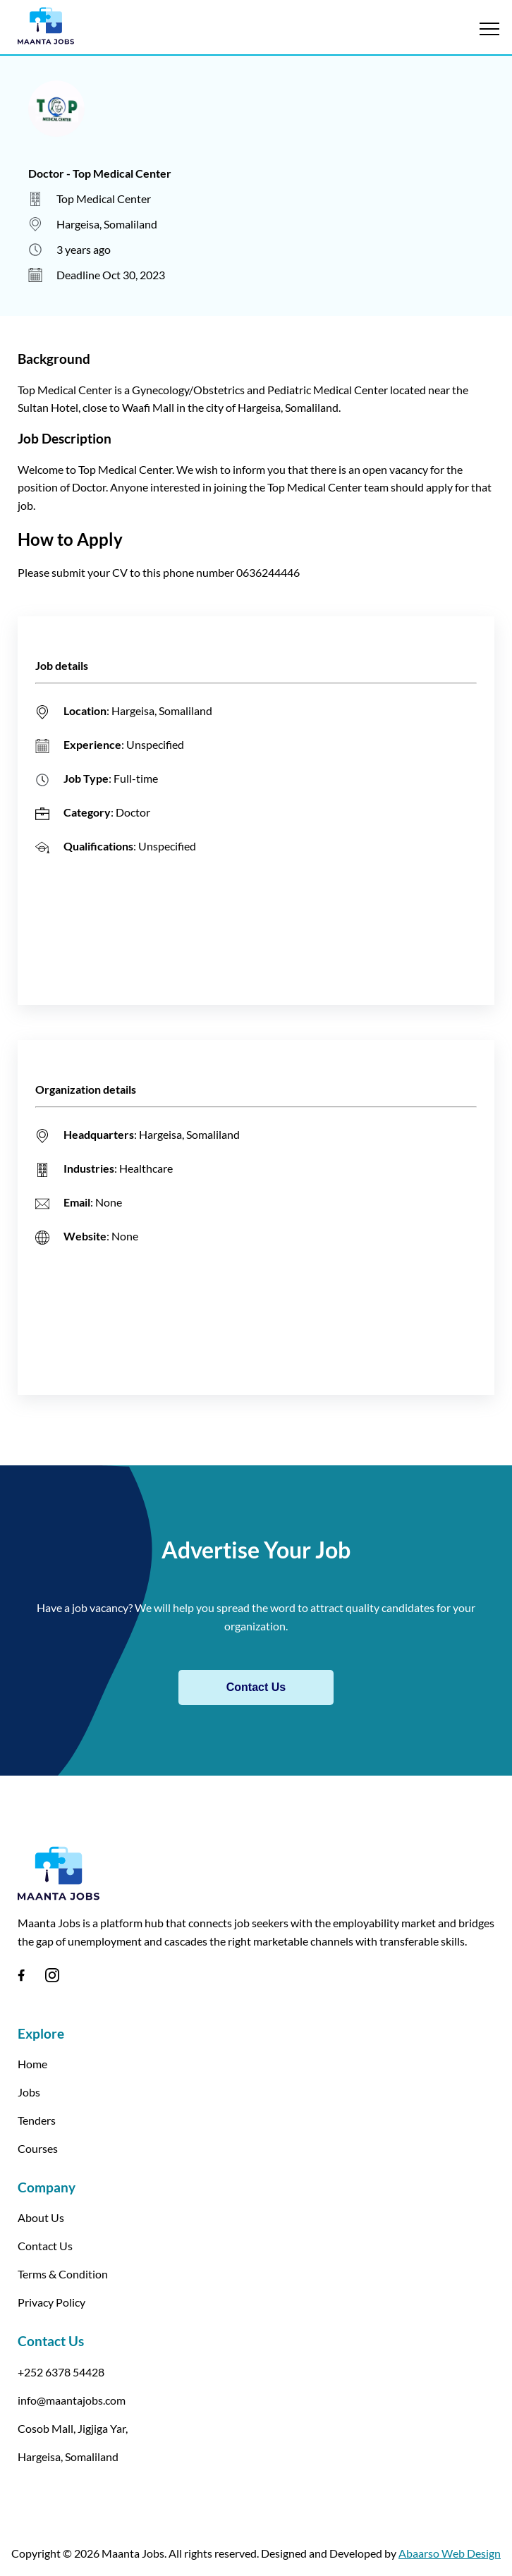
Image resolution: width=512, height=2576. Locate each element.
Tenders (37, 2120)
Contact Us (256, 1687)
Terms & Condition (63, 2274)
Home (32, 2063)
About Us (41, 2217)
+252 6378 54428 (61, 2372)
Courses (38, 2148)
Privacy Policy (51, 2302)
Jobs (29, 2092)
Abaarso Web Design (449, 2553)
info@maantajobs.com (72, 2400)
